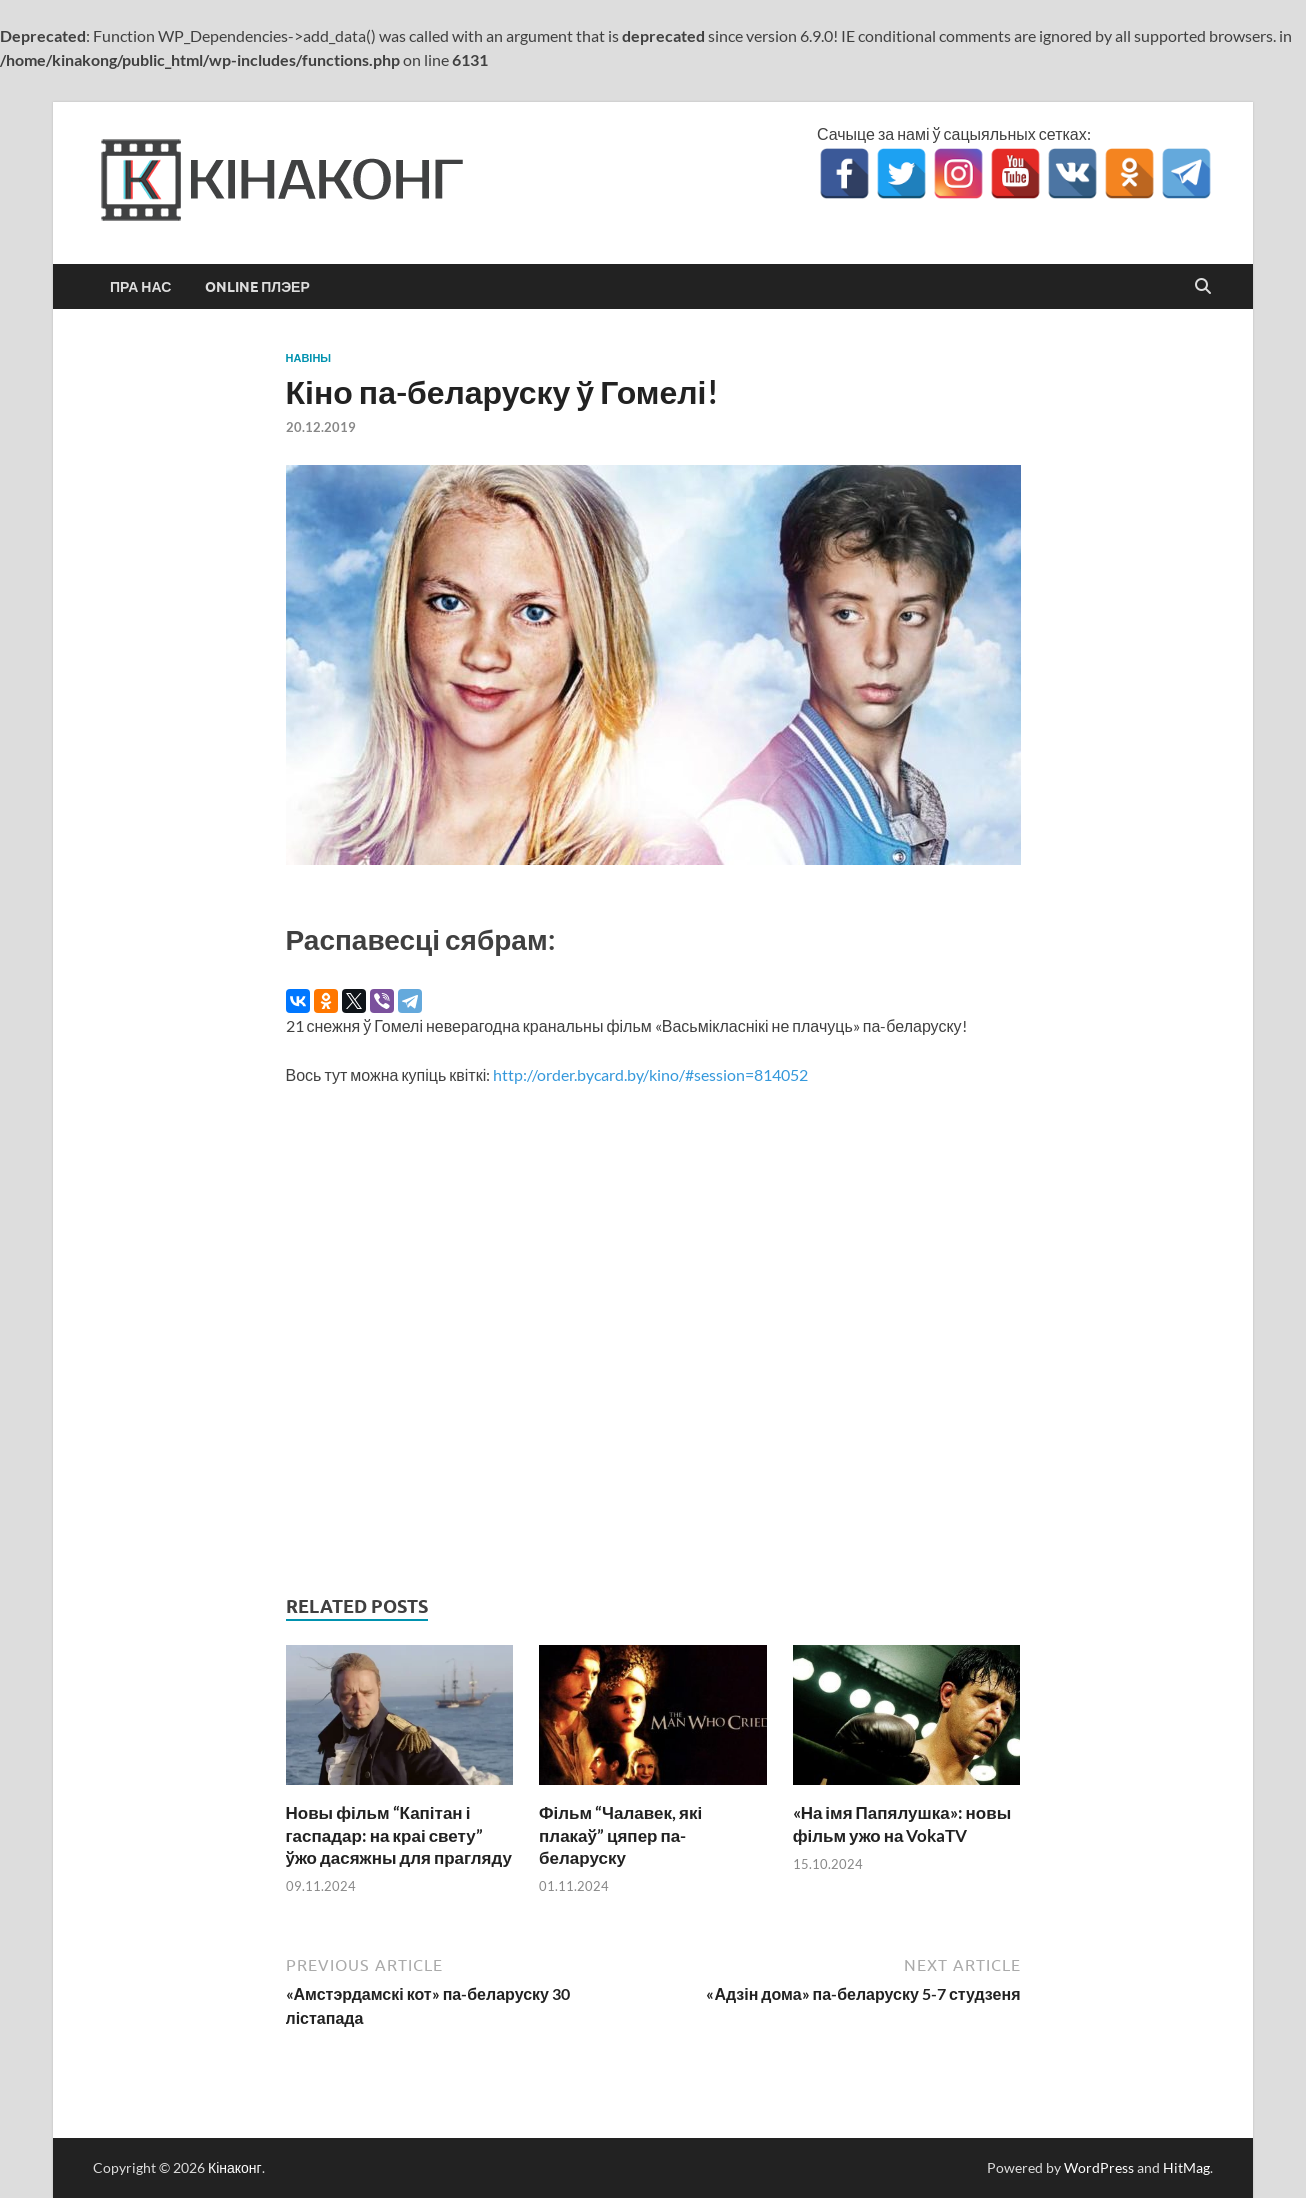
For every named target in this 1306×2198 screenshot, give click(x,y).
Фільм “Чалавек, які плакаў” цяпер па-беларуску (620, 1834)
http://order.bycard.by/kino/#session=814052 (650, 1074)
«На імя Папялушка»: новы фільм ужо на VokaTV (902, 1823)
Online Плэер (257, 287)
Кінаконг (235, 2167)
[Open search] (1203, 287)
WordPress (1099, 2167)
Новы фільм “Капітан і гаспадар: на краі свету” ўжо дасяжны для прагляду (399, 1834)
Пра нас (140, 287)
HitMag (1186, 2167)
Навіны (309, 358)
